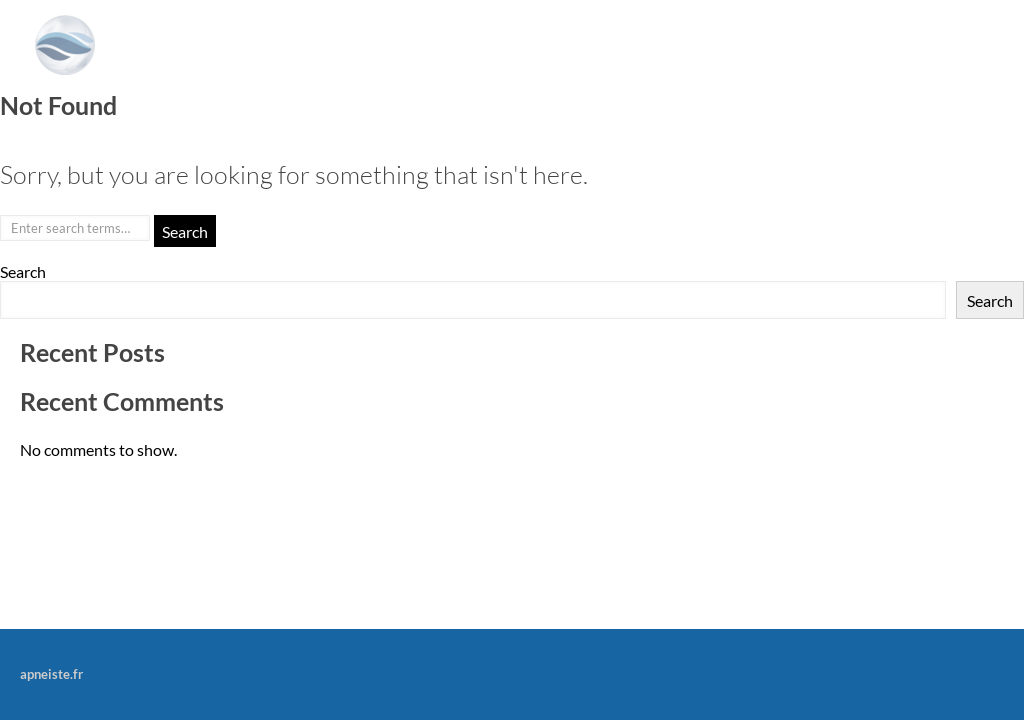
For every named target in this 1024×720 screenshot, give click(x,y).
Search (23, 271)
